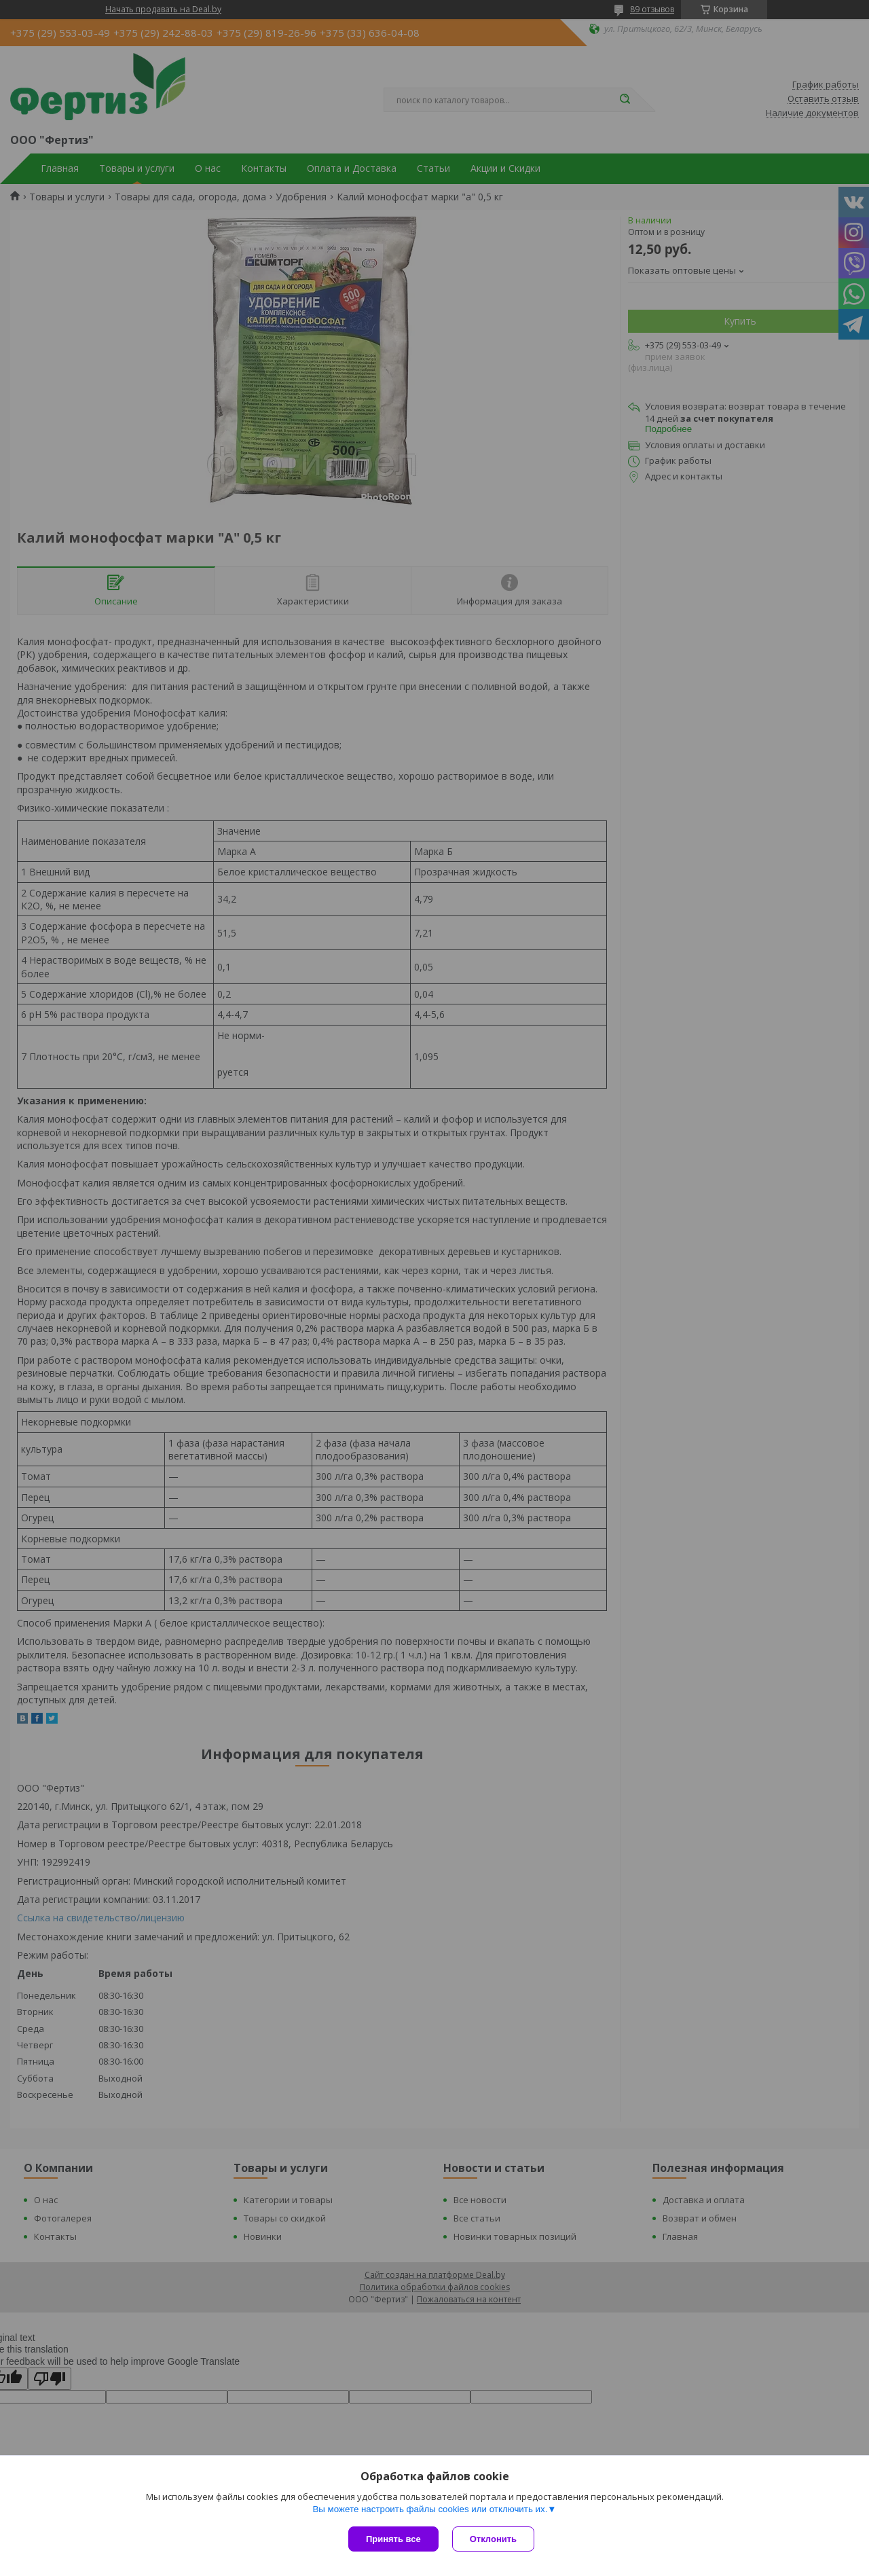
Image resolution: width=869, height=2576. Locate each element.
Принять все (393, 2539)
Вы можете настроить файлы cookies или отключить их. (429, 2509)
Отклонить (493, 2539)
